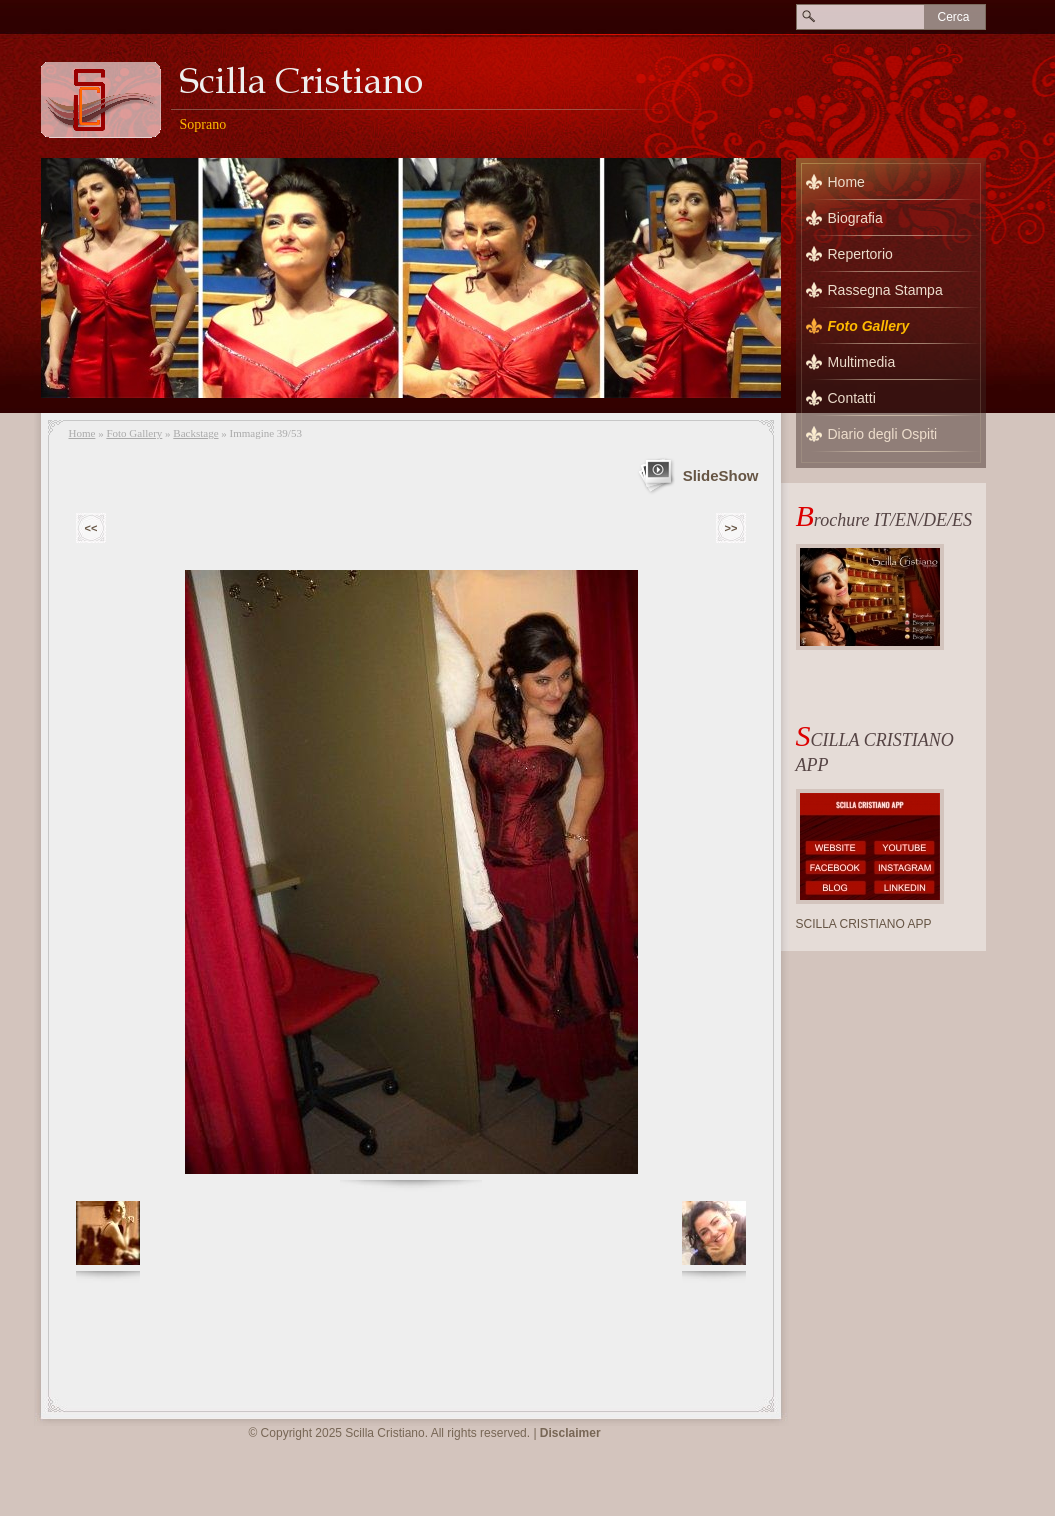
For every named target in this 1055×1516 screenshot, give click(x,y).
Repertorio (860, 254)
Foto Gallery (134, 433)
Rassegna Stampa (885, 290)
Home (82, 433)
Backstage (195, 433)
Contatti (852, 398)
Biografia (855, 218)
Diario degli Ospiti (883, 434)
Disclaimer (570, 1433)
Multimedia (862, 362)
